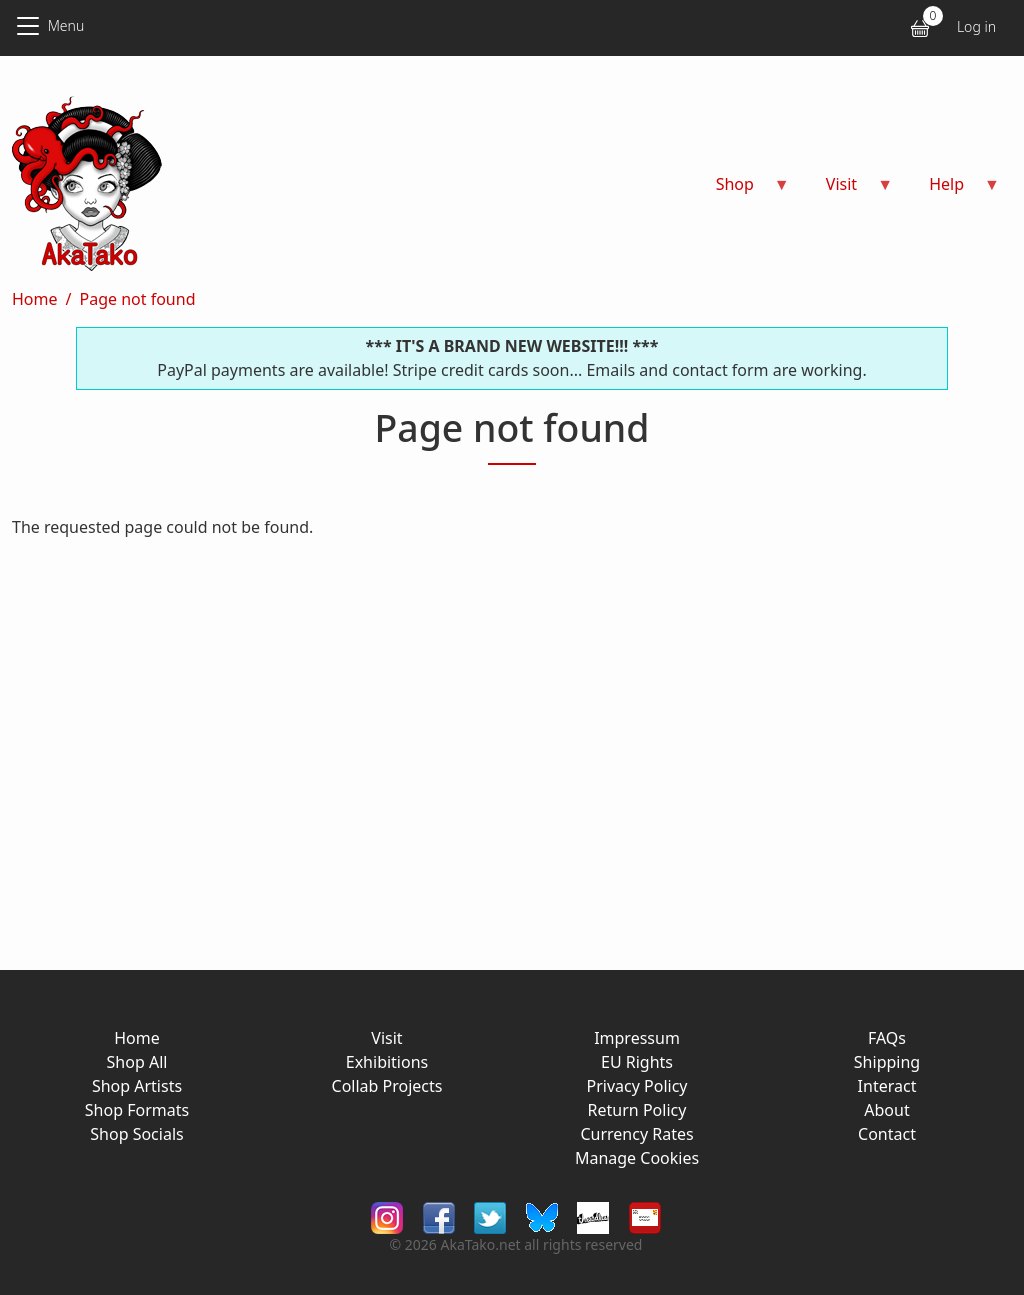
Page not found (137, 299)
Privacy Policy (637, 1086)
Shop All (137, 1062)
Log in (976, 26)
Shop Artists (137, 1086)
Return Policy (637, 1110)
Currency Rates (636, 1134)
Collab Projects (387, 1086)
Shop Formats (137, 1110)
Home (35, 299)
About (886, 1110)
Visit (386, 1038)
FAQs (887, 1038)
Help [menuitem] (952, 190)
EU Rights (637, 1062)
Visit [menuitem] (847, 190)
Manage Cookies (637, 1158)
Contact (887, 1134)
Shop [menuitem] (741, 190)
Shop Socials (136, 1134)
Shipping (887, 1062)
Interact (887, 1086)
